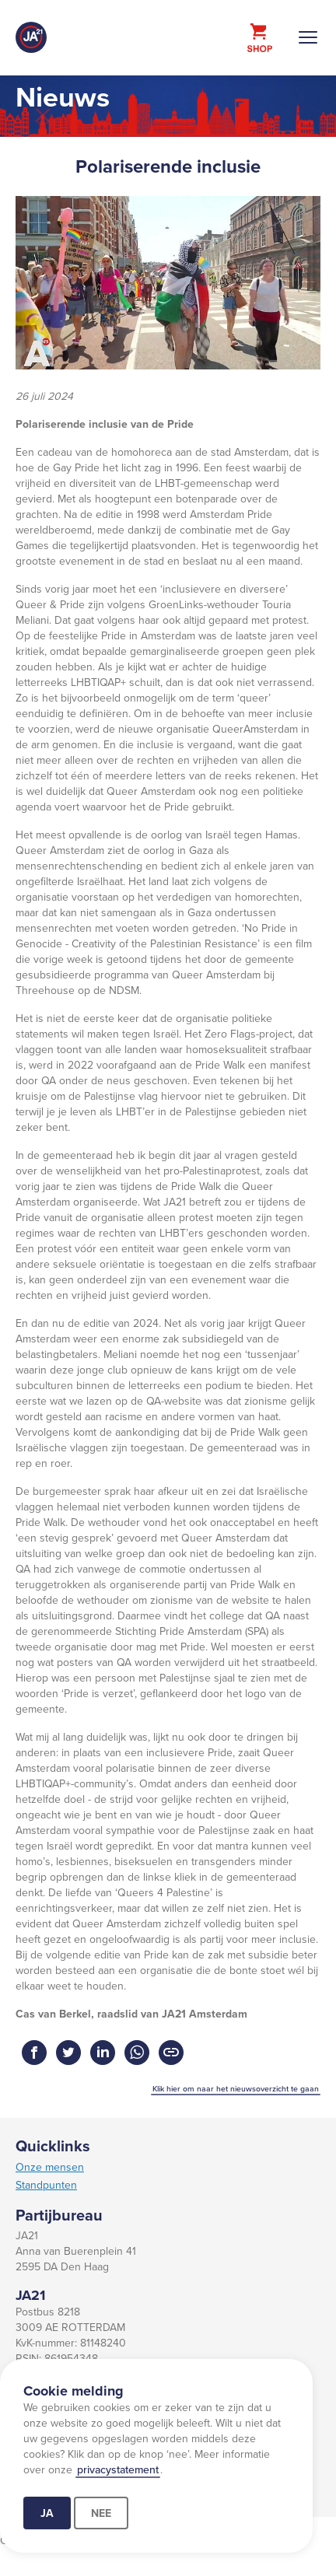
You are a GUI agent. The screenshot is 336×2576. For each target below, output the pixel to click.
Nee (101, 2513)
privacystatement (118, 2469)
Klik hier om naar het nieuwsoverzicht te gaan (235, 2089)
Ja (47, 2513)
